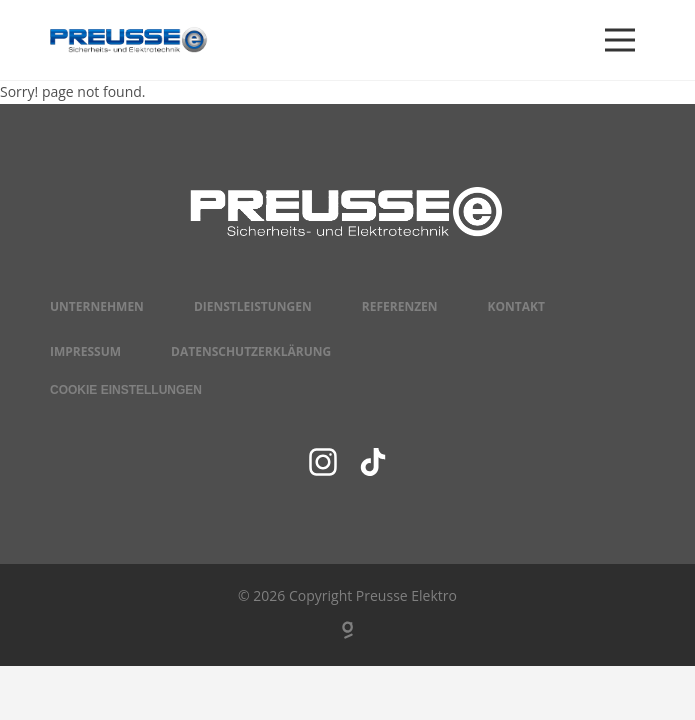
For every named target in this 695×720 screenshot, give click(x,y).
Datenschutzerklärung (251, 351)
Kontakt (516, 306)
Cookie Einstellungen (126, 390)
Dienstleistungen (253, 306)
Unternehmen (97, 306)
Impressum (85, 351)
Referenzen (400, 306)
